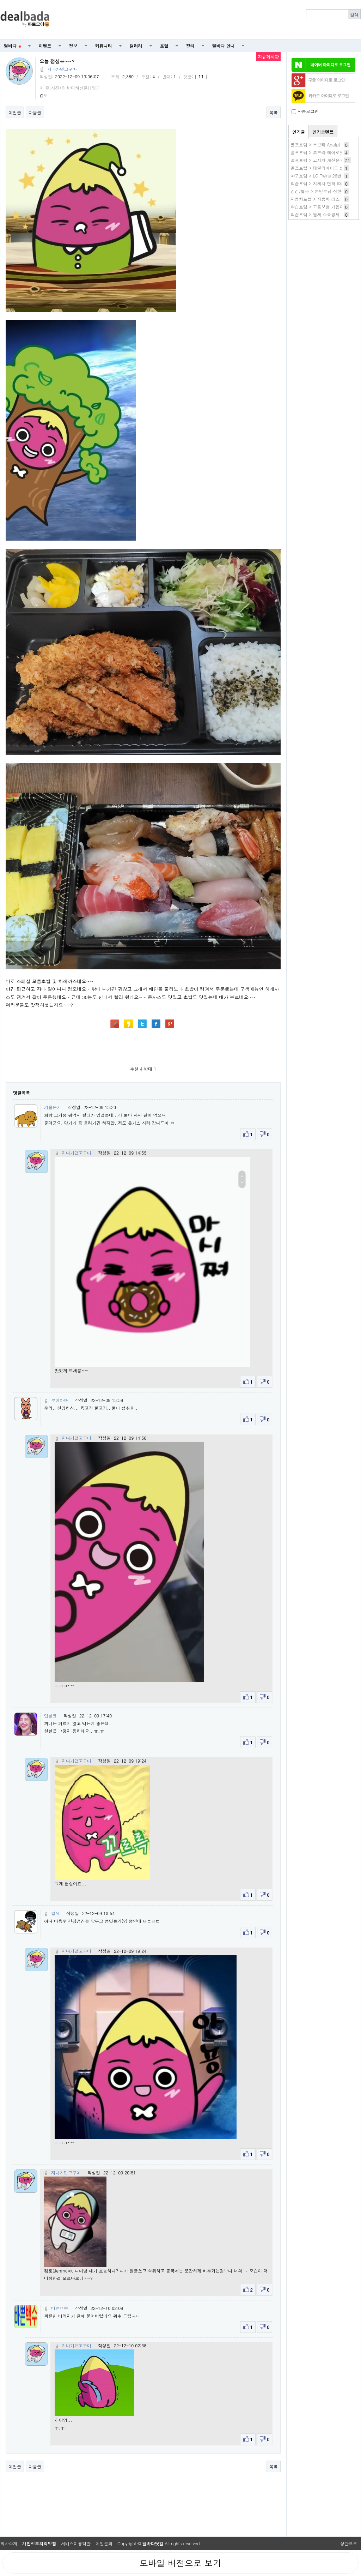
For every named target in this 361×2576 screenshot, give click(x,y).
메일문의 (104, 2543)
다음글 (35, 112)
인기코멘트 (323, 132)
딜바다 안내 (223, 46)
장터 (190, 46)
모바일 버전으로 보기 (180, 2563)
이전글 (14, 112)
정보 (73, 46)
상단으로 (348, 2543)
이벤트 (45, 46)
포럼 (164, 46)
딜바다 (12, 46)
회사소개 (8, 2543)
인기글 (298, 132)
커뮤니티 (103, 46)
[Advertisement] (209, 19)
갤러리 (136, 46)
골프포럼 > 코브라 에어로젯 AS (320, 152)
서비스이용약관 (76, 2543)
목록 (273, 112)
